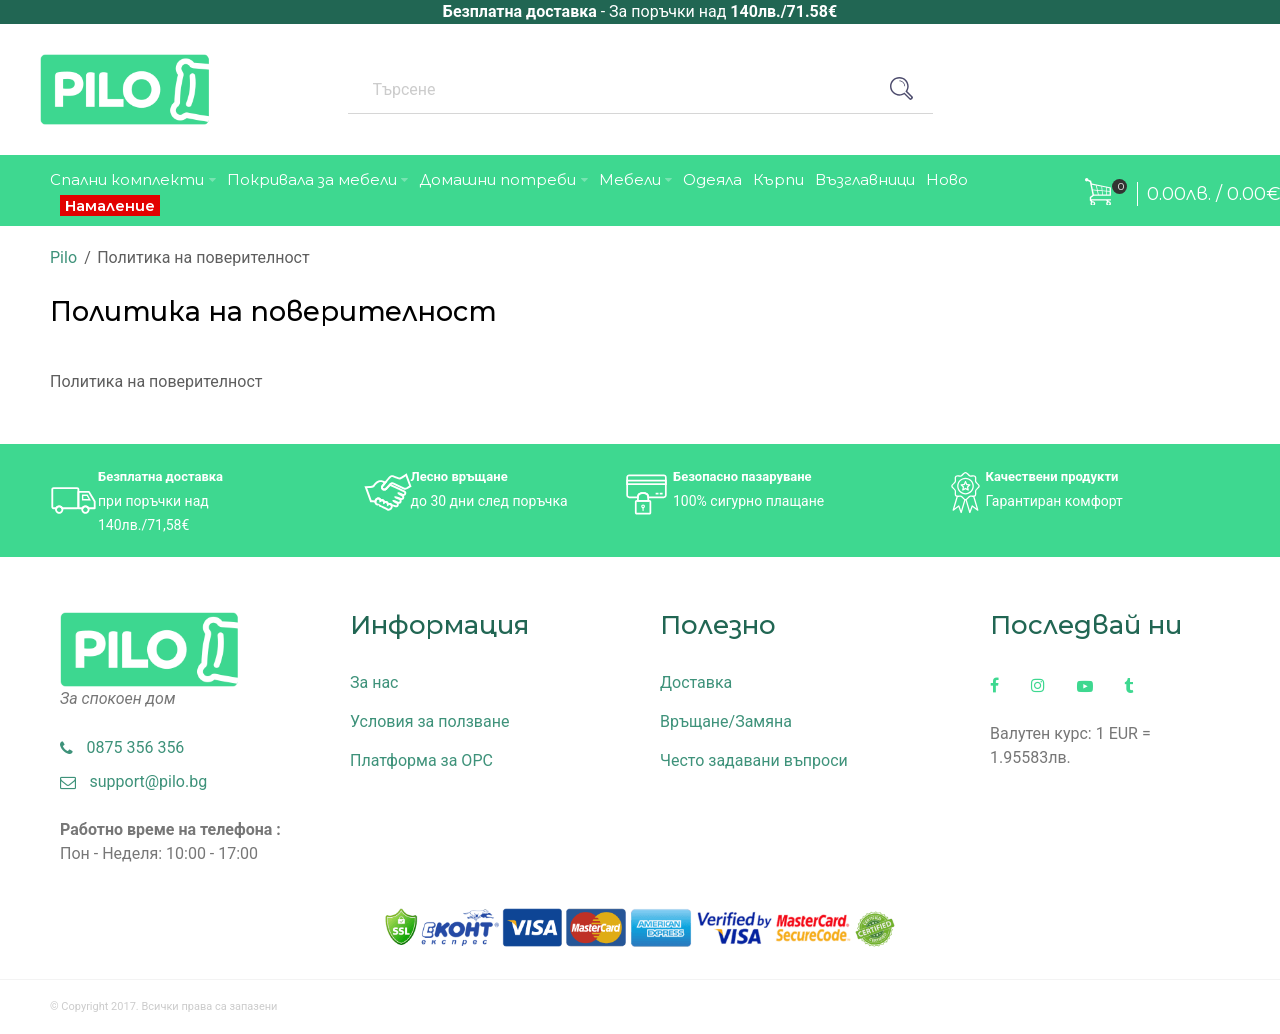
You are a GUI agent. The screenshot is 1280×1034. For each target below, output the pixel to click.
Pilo (63, 257)
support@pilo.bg (133, 781)
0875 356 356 (122, 747)
